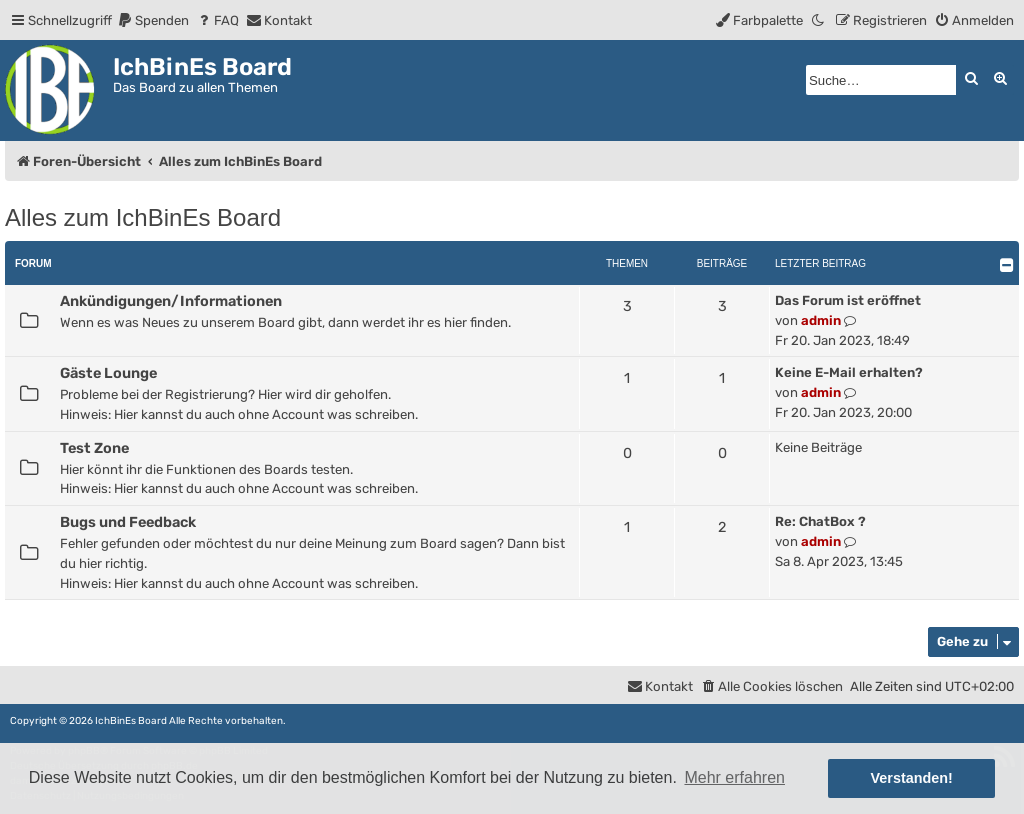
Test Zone (94, 448)
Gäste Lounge (108, 373)
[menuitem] (153, 20)
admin (821, 320)
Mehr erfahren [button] (734, 777)
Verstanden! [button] (912, 778)
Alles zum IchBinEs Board (143, 217)
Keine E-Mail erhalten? (849, 372)
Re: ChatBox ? (820, 521)
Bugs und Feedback (128, 522)
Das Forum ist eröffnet (848, 300)
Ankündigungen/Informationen (171, 301)
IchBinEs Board (131, 721)
